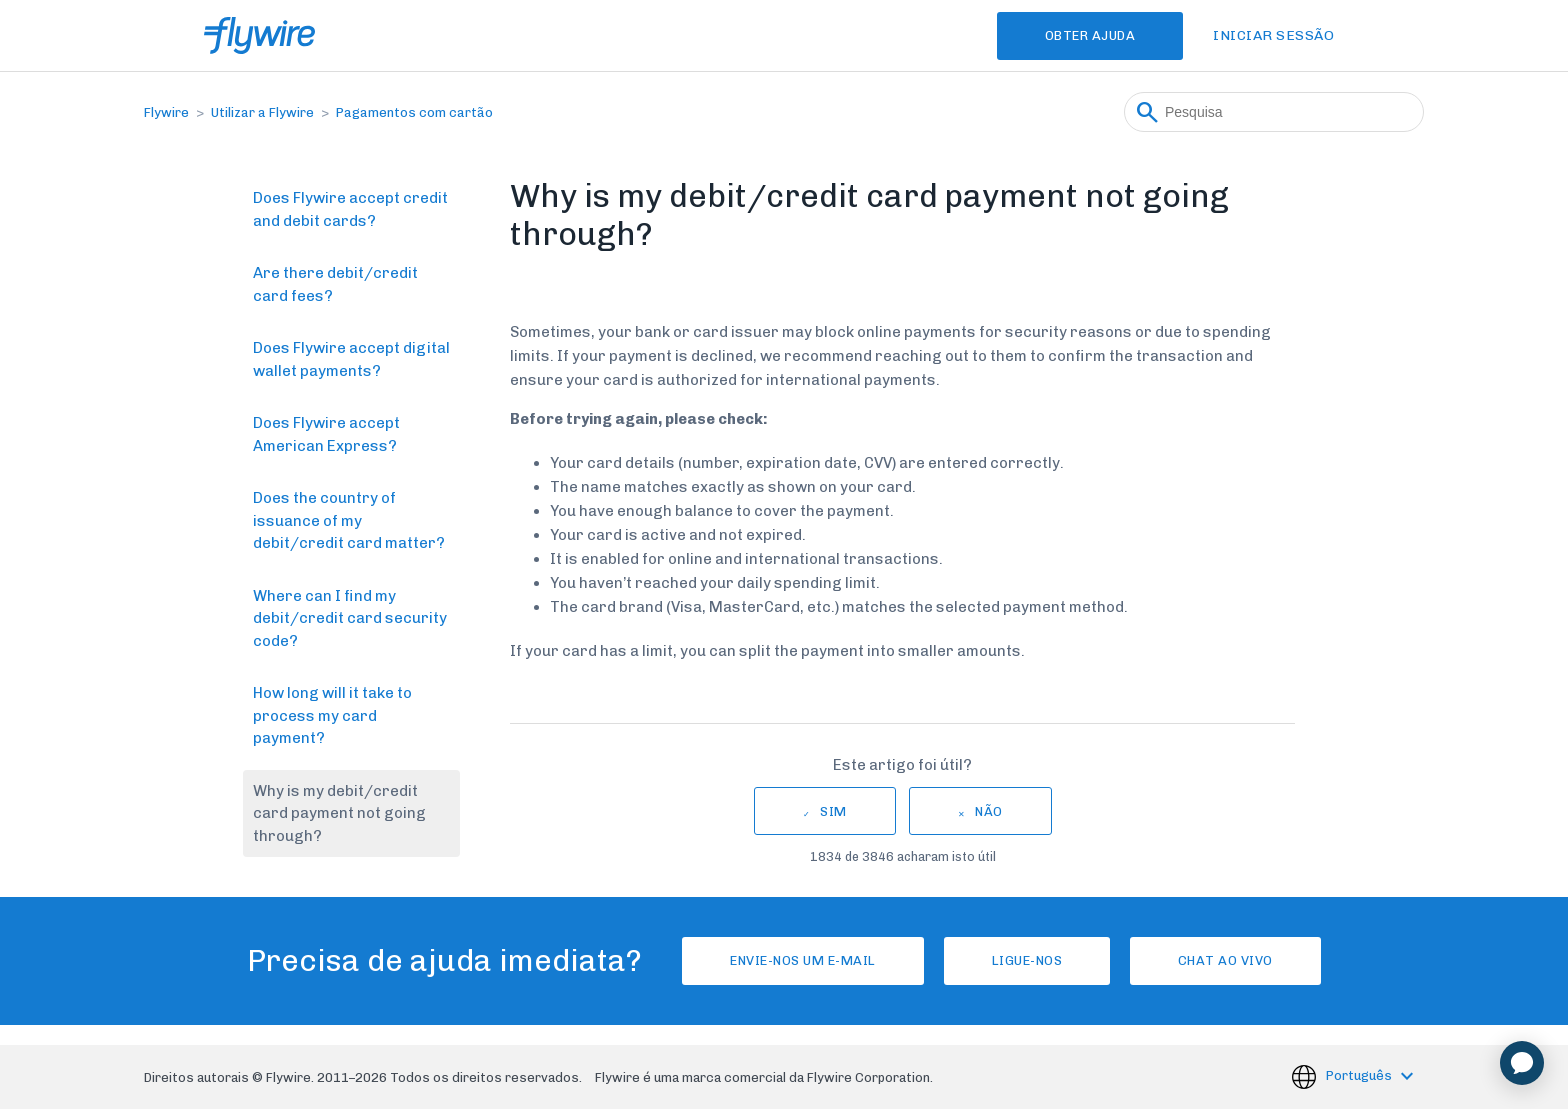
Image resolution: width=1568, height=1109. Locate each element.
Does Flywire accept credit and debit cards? (350, 209)
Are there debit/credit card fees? (335, 284)
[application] (1522, 1063)
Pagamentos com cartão (414, 112)
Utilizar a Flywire (262, 112)
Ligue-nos (1027, 960)
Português (1360, 1076)
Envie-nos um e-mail (803, 960)
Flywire (166, 112)
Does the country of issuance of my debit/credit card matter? (349, 520)
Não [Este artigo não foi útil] (989, 811)
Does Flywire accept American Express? (326, 434)
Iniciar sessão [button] (1273, 35)
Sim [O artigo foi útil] (833, 811)
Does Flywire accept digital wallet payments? (351, 359)
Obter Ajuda (1090, 35)
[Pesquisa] (1274, 112)
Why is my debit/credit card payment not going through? (339, 813)
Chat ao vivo (1225, 960)
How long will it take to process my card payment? (332, 715)
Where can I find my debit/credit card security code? (350, 618)
